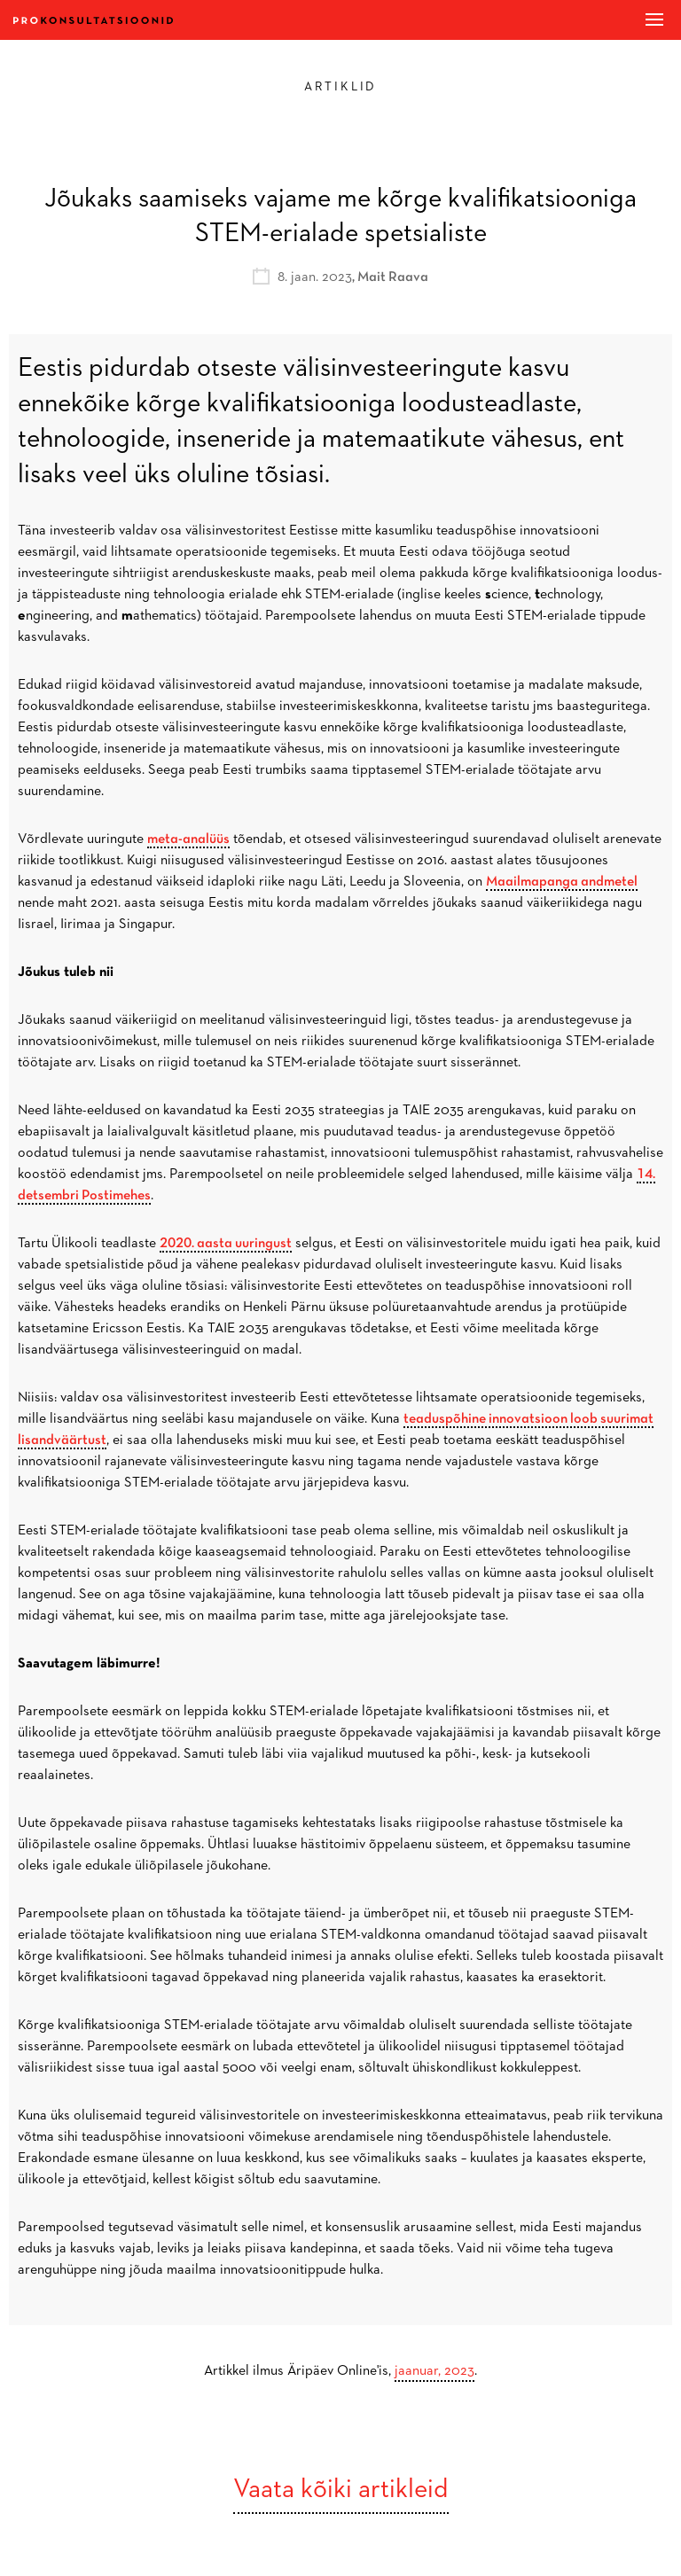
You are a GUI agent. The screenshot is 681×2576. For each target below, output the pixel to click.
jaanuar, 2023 (434, 2371)
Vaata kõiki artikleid (341, 2490)
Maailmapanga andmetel (562, 882)
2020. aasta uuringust (226, 1243)
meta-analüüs (188, 839)
